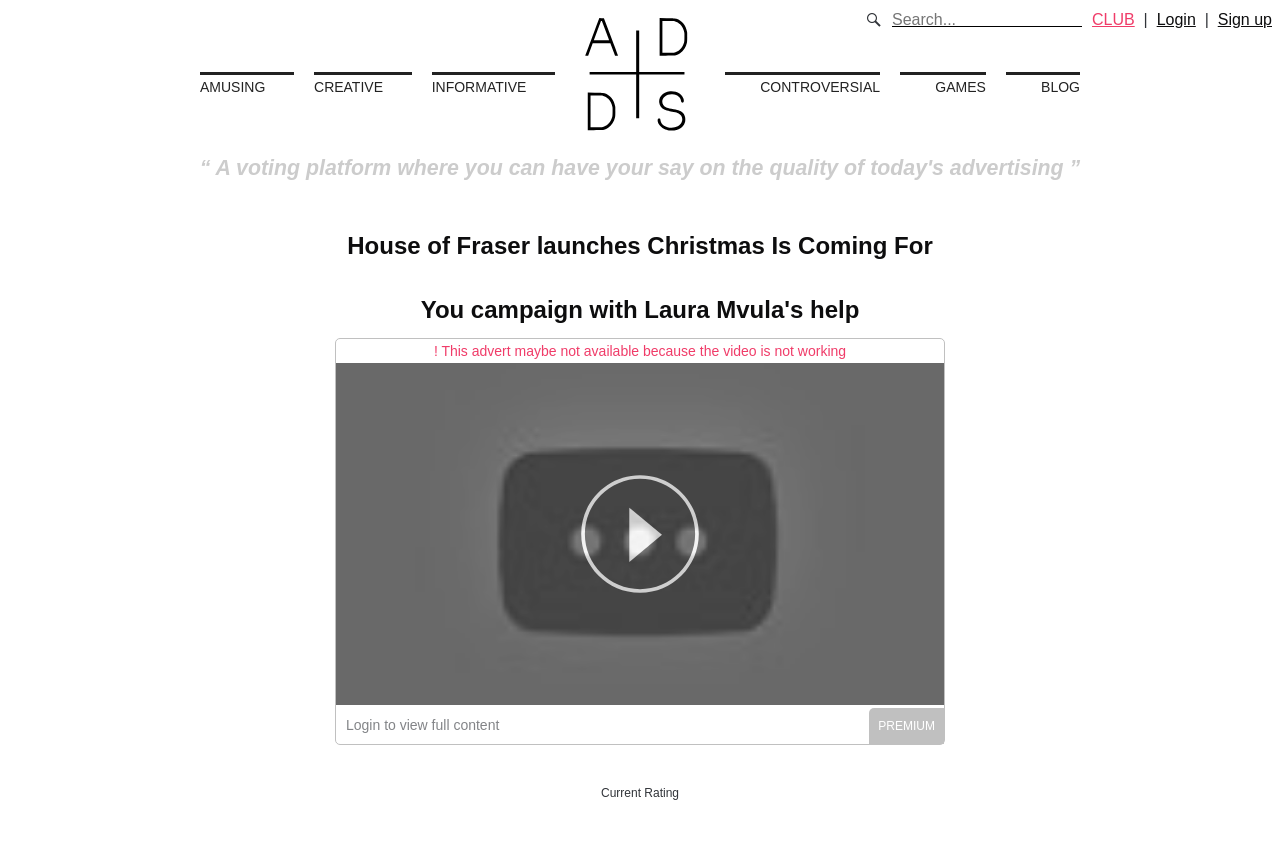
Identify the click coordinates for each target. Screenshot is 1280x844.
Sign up (1245, 19)
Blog (1060, 87)
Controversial (820, 87)
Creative (348, 87)
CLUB (1113, 19)
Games (960, 87)
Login (1176, 19)
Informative (479, 87)
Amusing (232, 87)
